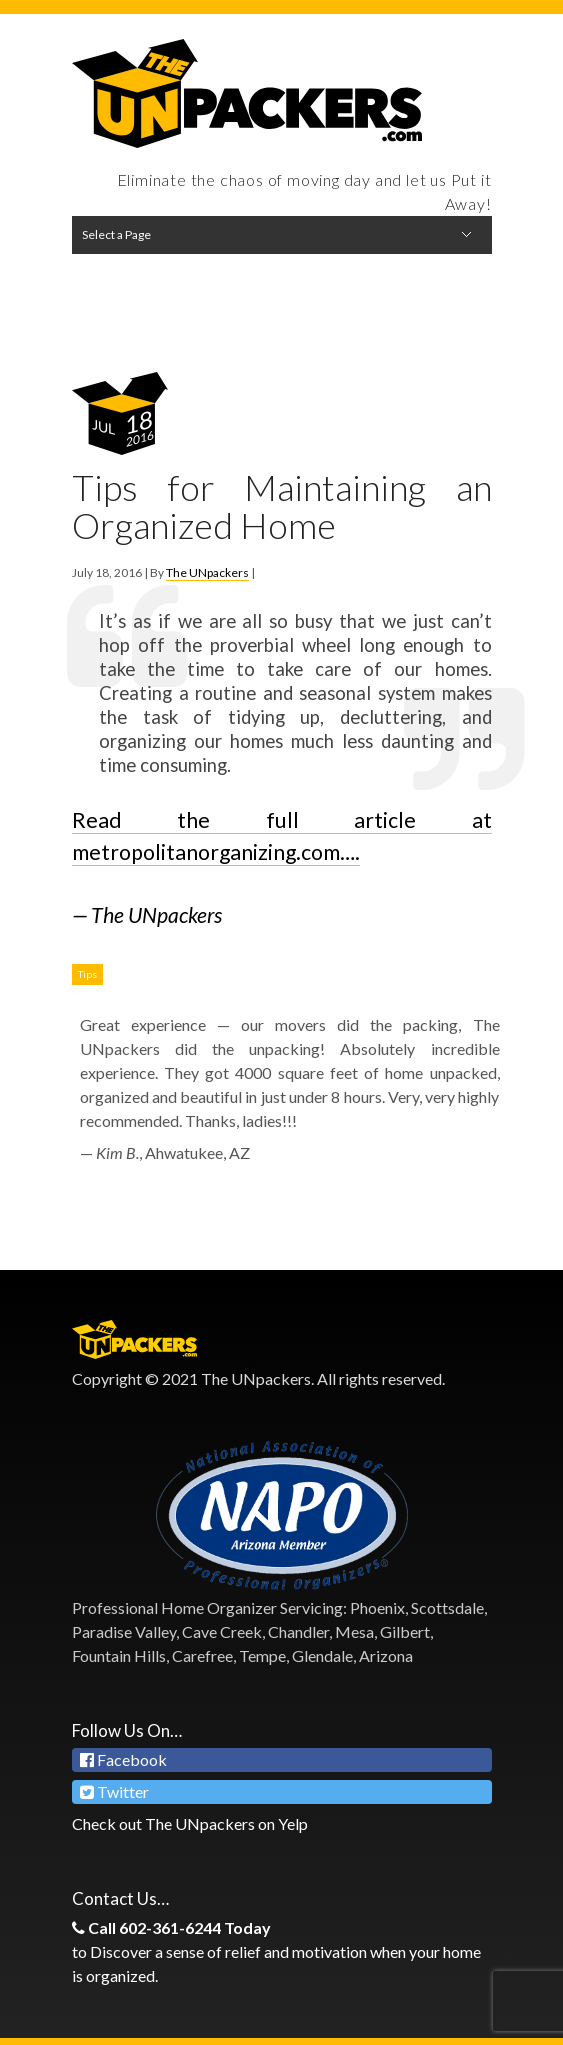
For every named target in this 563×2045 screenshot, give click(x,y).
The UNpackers (207, 572)
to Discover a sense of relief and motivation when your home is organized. (282, 1950)
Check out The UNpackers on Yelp (190, 1823)
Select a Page (116, 234)
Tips (87, 974)
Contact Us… (120, 1898)
